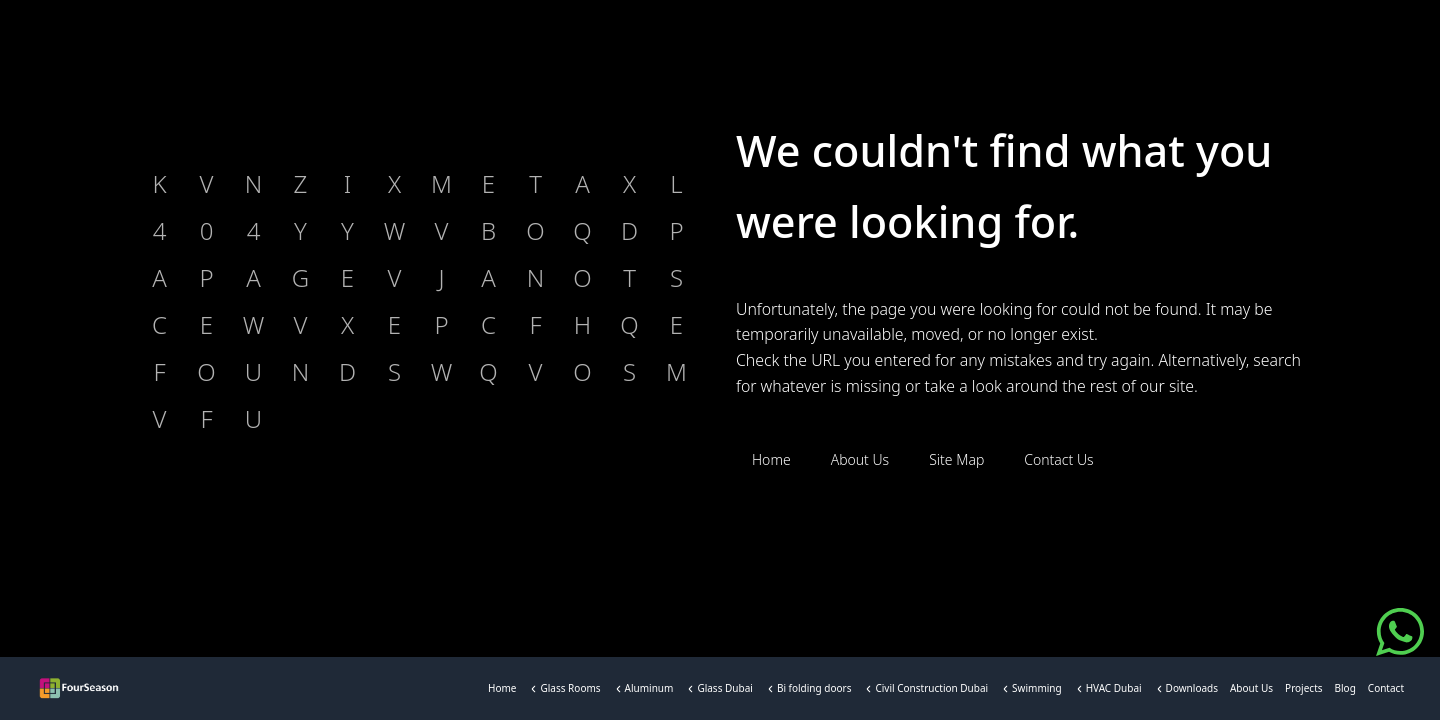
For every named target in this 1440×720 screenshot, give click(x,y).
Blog (1345, 692)
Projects (1303, 692)
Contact (1386, 692)
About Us (1251, 692)
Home (502, 692)
